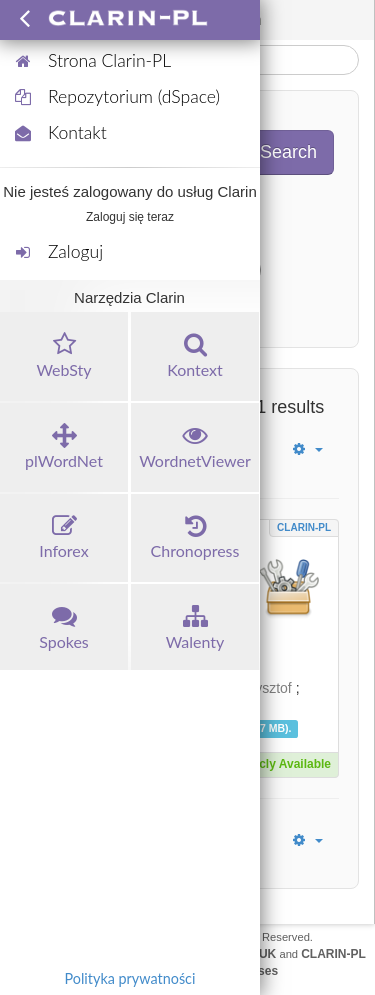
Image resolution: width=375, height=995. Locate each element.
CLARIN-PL (304, 527)
